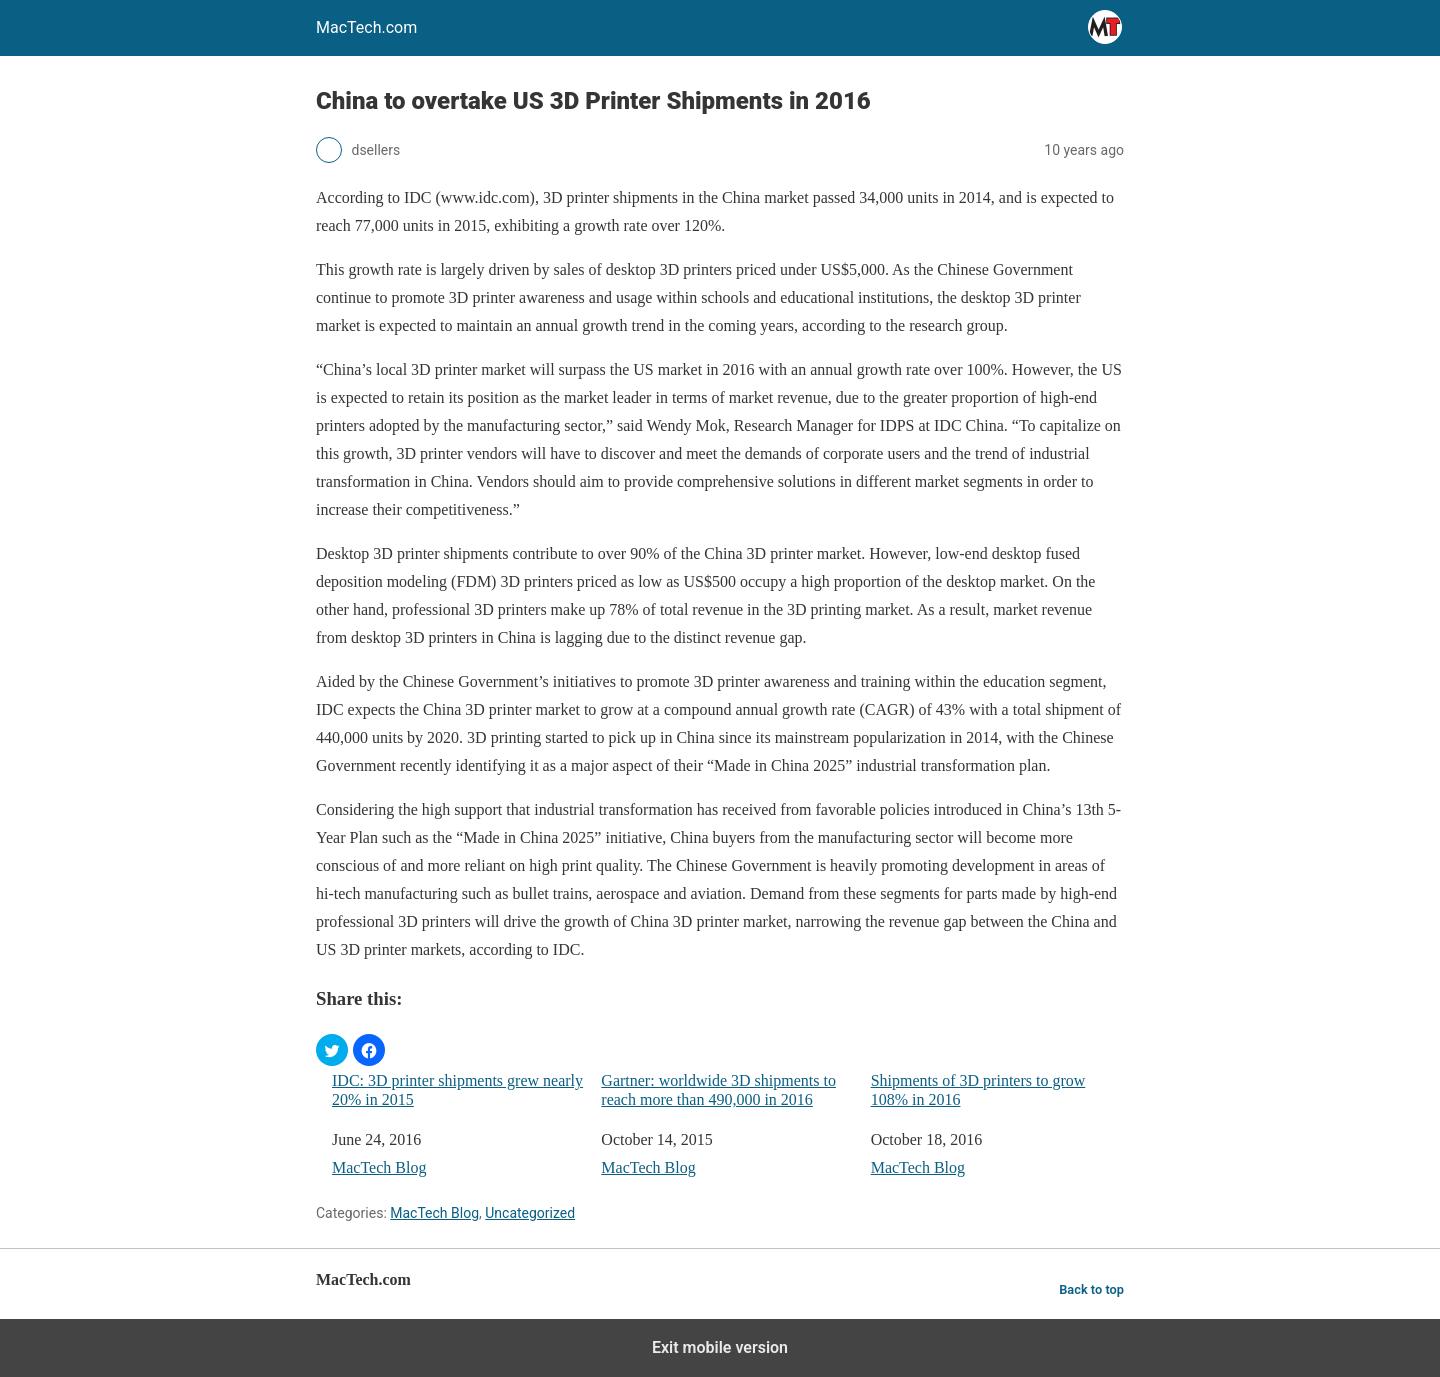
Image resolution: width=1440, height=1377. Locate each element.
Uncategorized (530, 1213)
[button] (332, 1050)
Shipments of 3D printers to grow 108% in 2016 (978, 1090)
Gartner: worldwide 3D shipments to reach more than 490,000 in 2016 (718, 1090)
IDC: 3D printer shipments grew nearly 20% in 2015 (457, 1090)
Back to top (1091, 1289)
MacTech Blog (379, 1167)
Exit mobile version (720, 1347)
